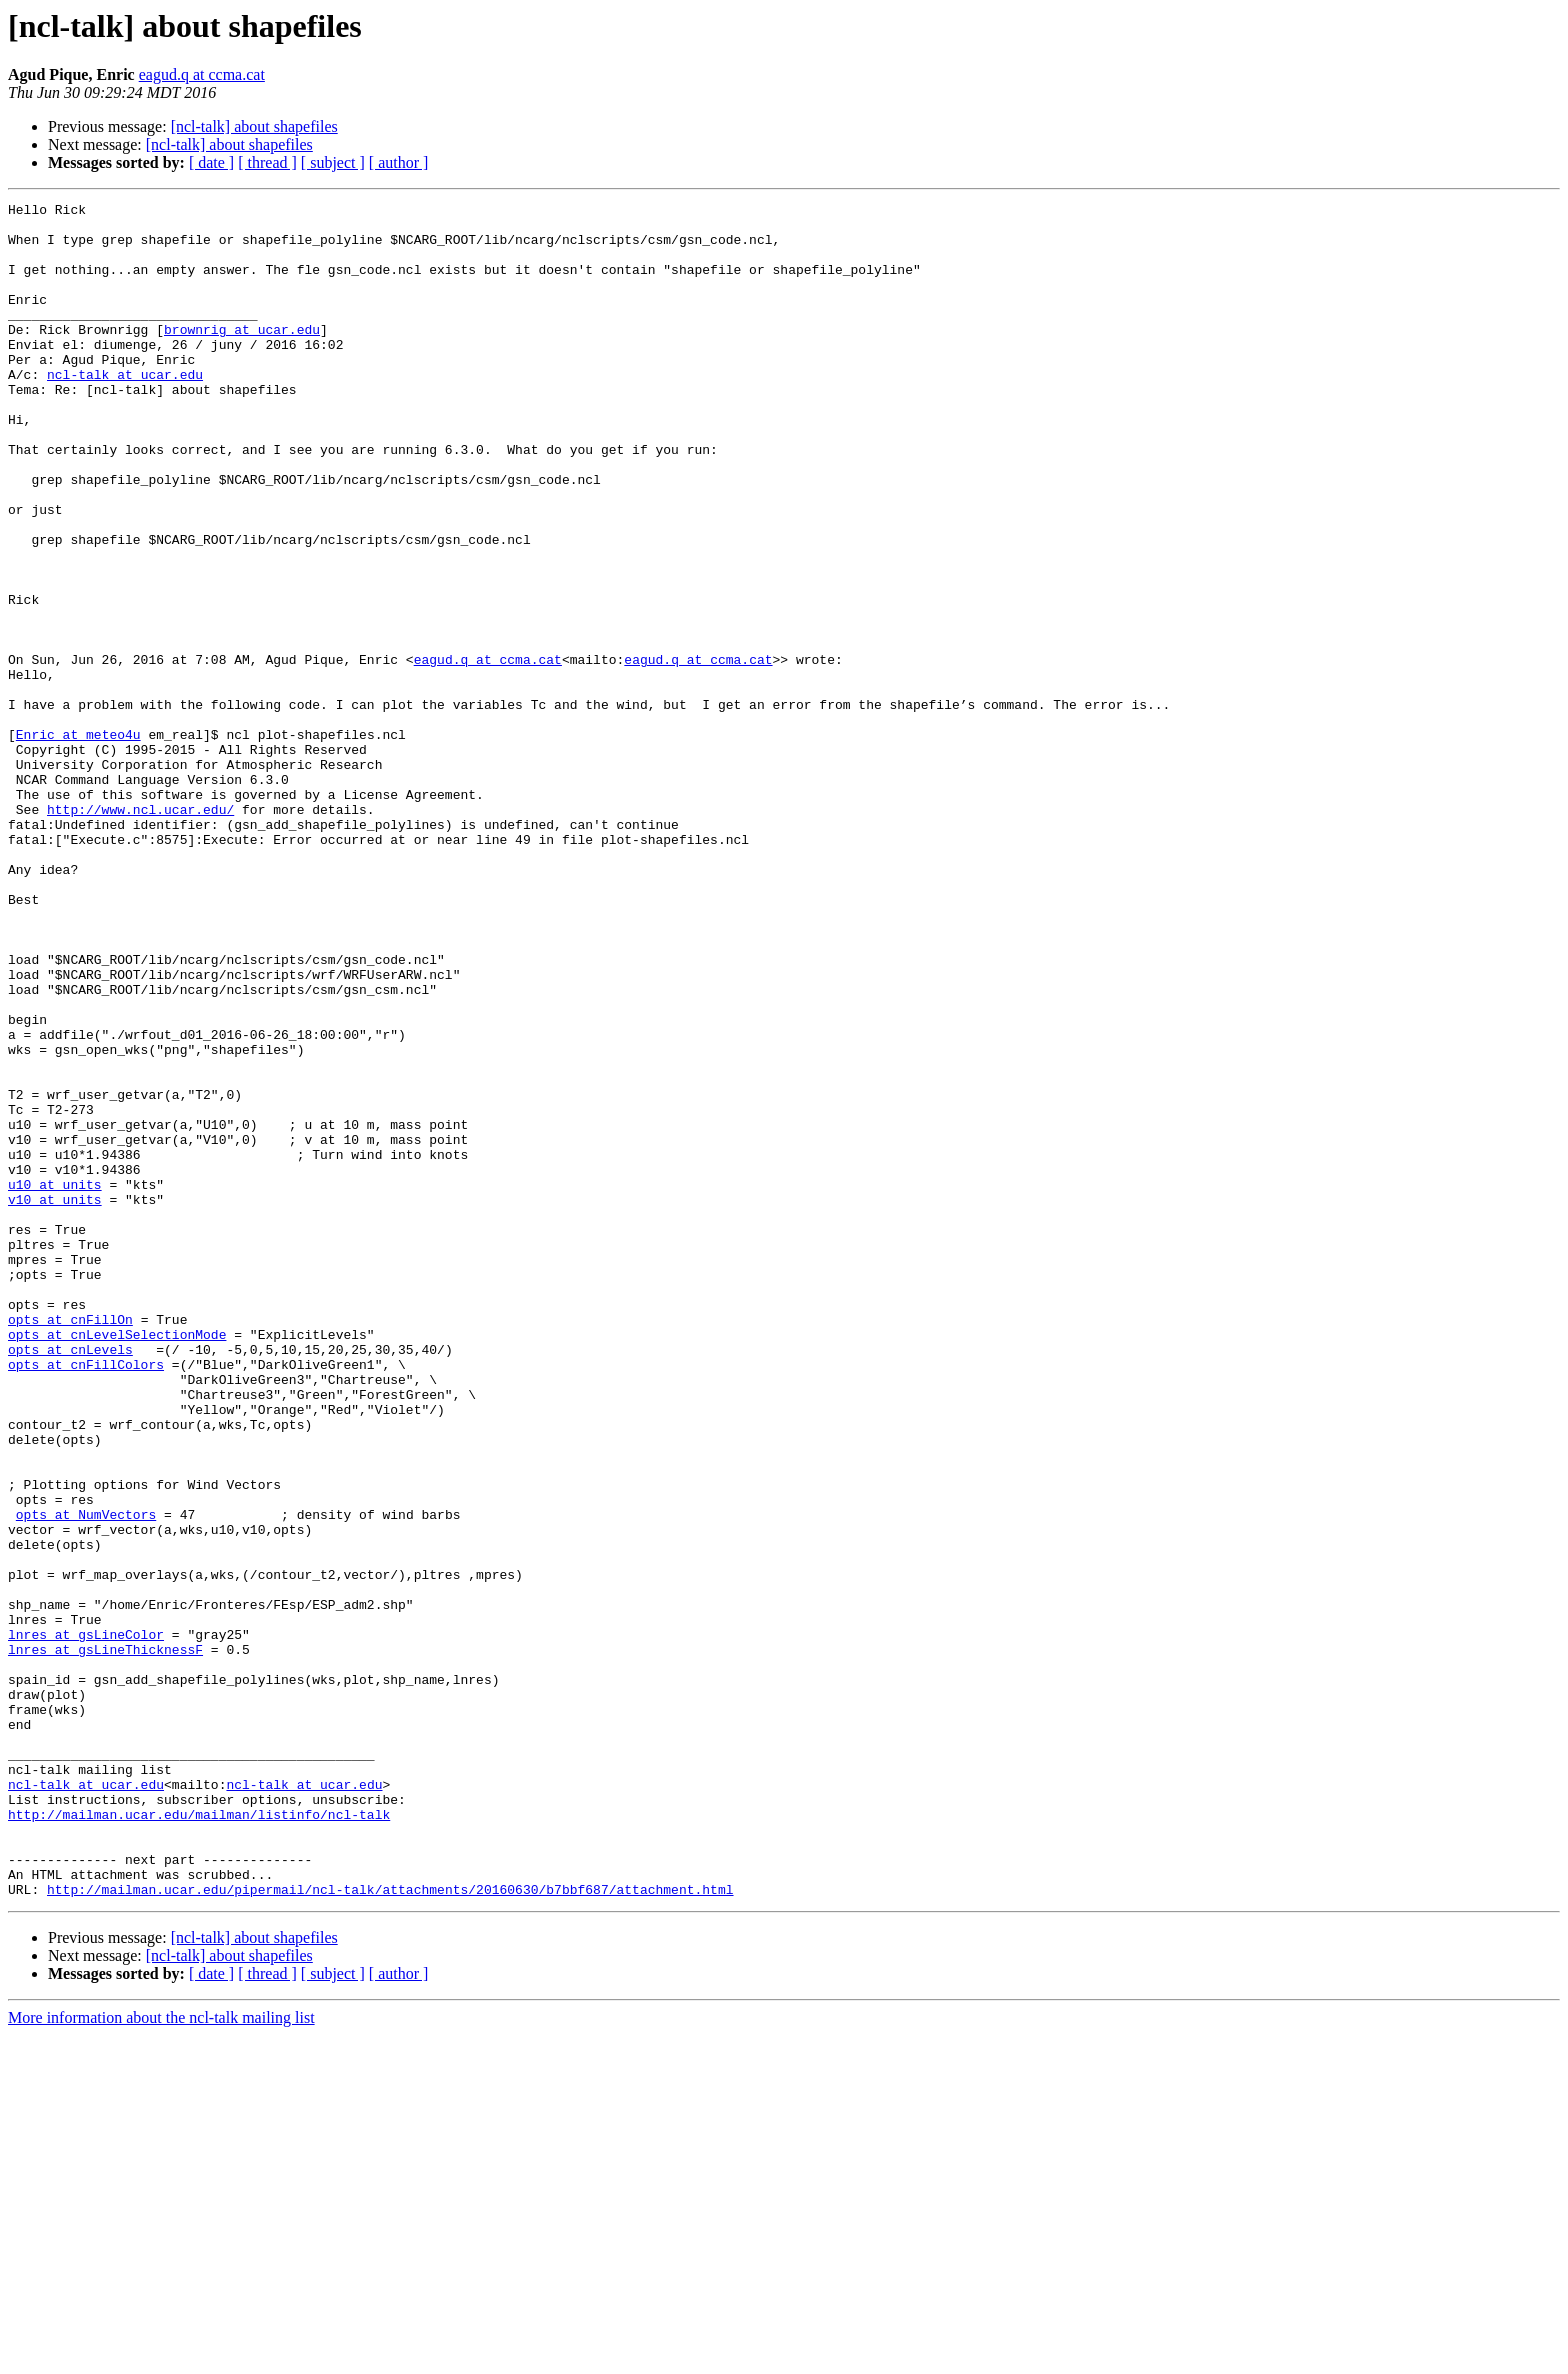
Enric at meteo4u (78, 842)
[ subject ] (333, 162)
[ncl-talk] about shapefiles (254, 126)
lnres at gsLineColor (86, 1922)
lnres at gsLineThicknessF (105, 1940)
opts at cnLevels (70, 1580)
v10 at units (55, 1400)
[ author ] (399, 162)
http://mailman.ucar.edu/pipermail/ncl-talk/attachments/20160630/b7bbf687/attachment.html (390, 2228)
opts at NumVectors (86, 1778)
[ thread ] (267, 162)
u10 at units (55, 1382)
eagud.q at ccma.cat (202, 74)
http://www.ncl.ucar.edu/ (140, 932)
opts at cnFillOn (70, 1544)
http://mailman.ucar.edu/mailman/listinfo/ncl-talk (199, 2138)
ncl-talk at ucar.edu (125, 410)
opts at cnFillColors (86, 1598)
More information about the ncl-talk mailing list (161, 2356)
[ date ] (211, 162)
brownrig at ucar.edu (242, 356)
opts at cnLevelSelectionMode (117, 1562)
